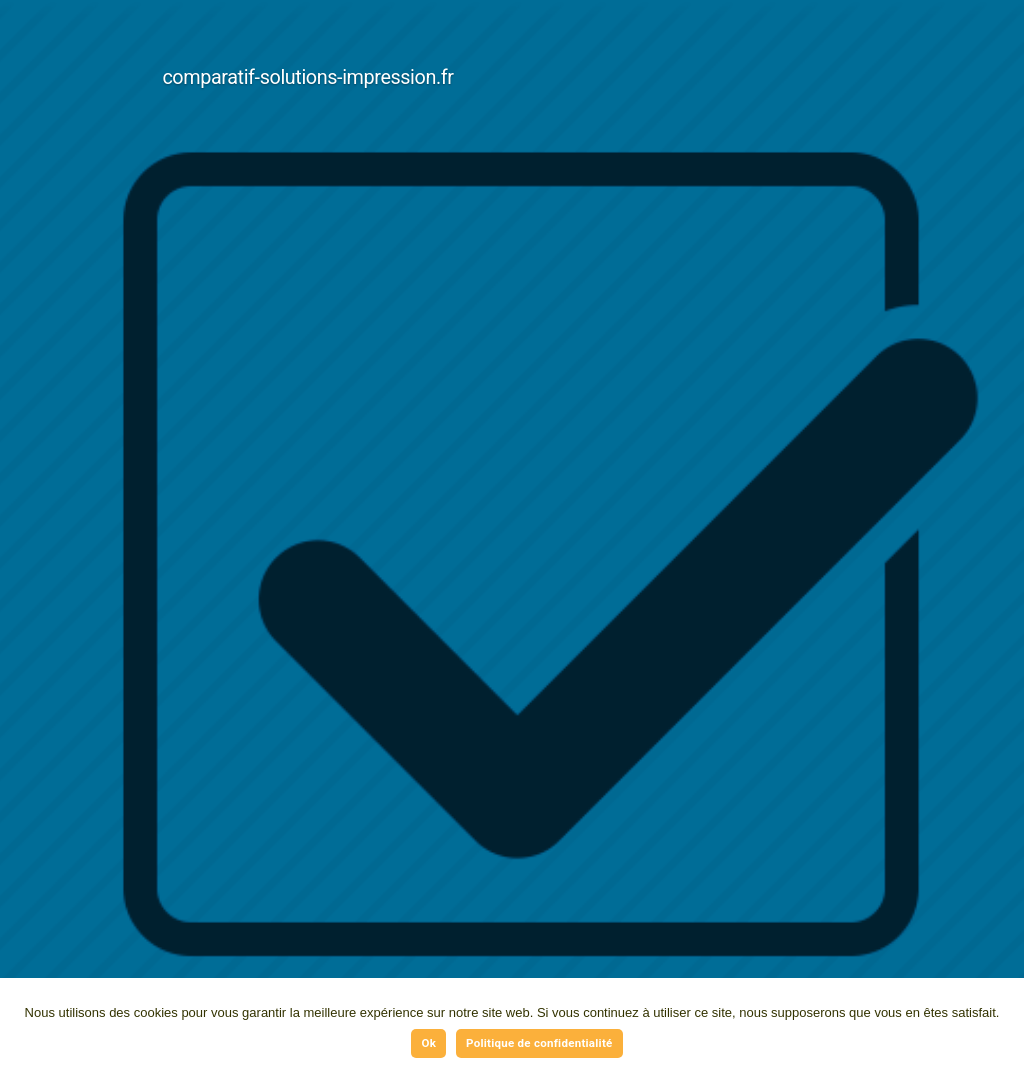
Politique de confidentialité (539, 1043)
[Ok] (999, 1031)
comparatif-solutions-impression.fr (307, 77)
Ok (428, 1043)
